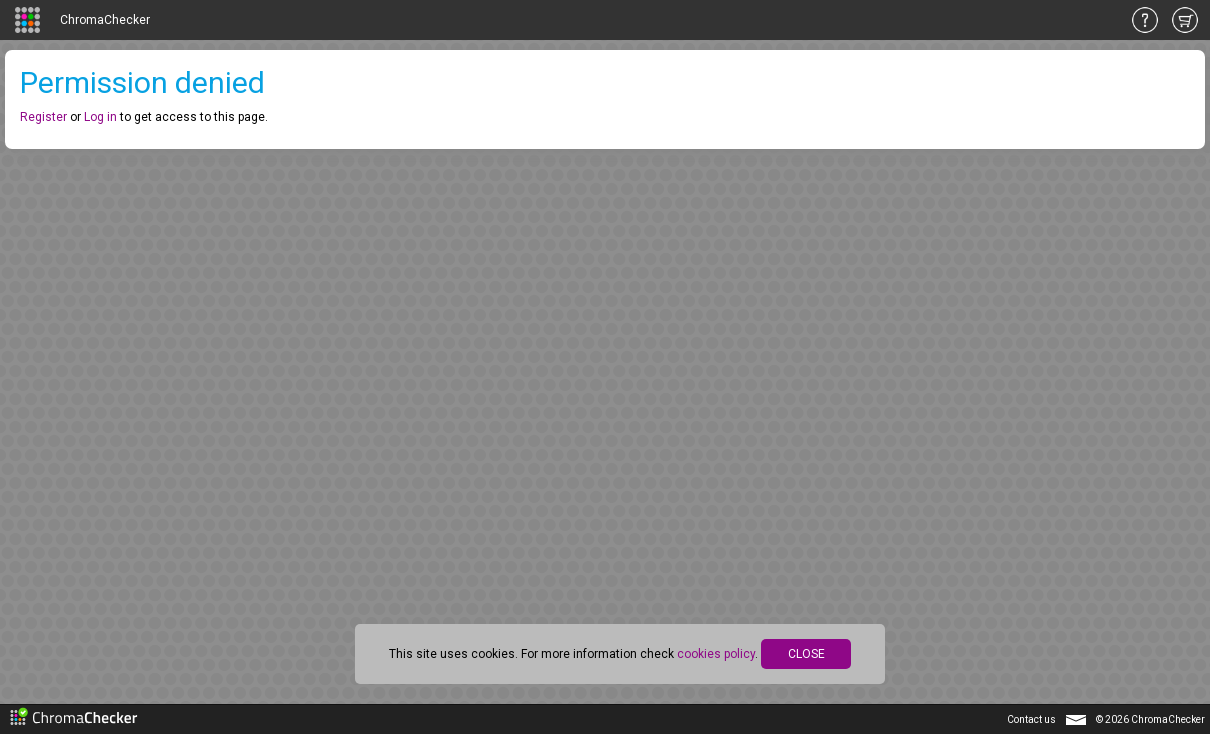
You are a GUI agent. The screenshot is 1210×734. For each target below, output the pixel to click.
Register (43, 117)
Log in (100, 117)
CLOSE (806, 654)
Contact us (1031, 719)
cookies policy (716, 654)
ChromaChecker (105, 20)
